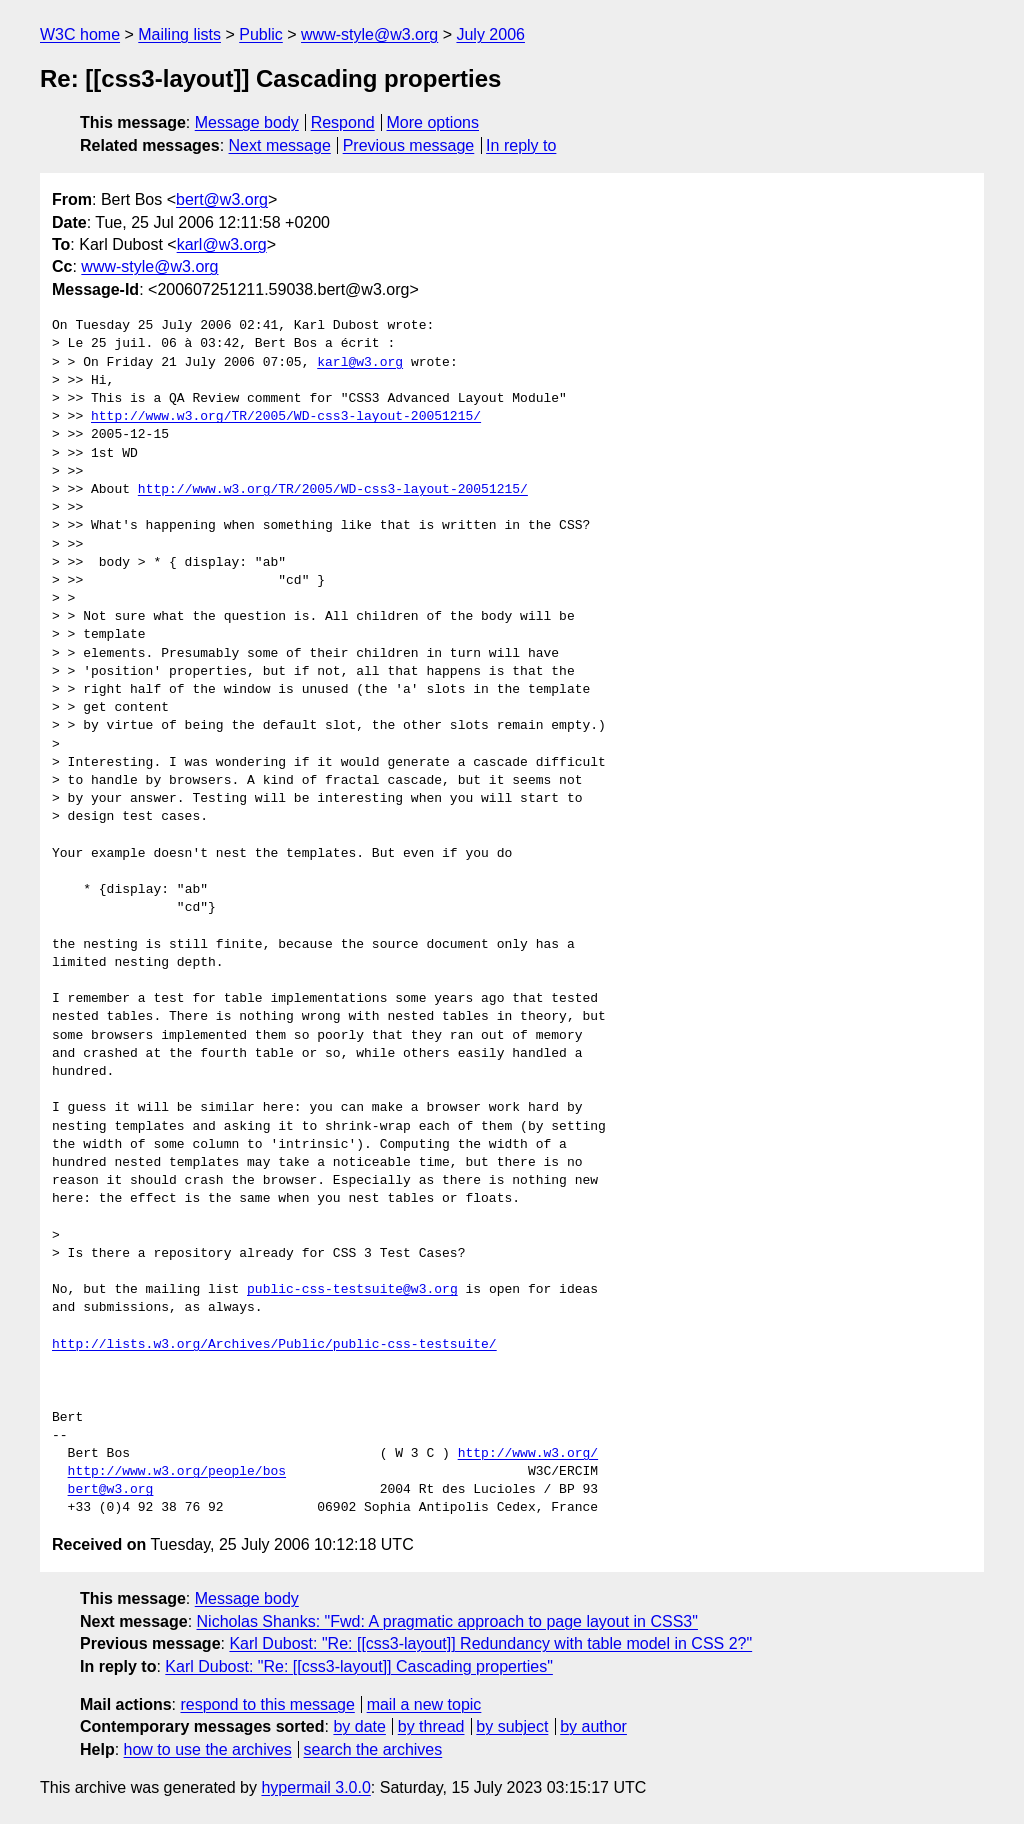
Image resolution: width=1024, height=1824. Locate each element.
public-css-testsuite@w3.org (352, 1290)
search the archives (373, 1749)
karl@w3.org (222, 244)
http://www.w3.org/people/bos (177, 1472)
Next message (280, 145)
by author (593, 1726)
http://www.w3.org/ (528, 1454)
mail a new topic (424, 1704)
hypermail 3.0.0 (315, 1787)
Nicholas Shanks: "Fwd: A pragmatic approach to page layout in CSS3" (447, 1621)
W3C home (80, 34)
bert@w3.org (222, 199)
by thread (431, 1726)
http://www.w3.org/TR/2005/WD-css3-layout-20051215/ (286, 417)
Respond (343, 122)
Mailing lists (179, 34)
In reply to (521, 145)
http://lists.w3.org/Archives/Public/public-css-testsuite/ (274, 1345)
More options (433, 122)
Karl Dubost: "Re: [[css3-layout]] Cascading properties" (359, 1666)
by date (359, 1726)
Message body (247, 122)
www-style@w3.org (369, 34)
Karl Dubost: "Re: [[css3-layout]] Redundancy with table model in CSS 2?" (490, 1643)
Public (261, 34)
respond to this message (267, 1704)
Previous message (409, 145)
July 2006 (490, 34)
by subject (512, 1726)
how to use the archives (208, 1749)
